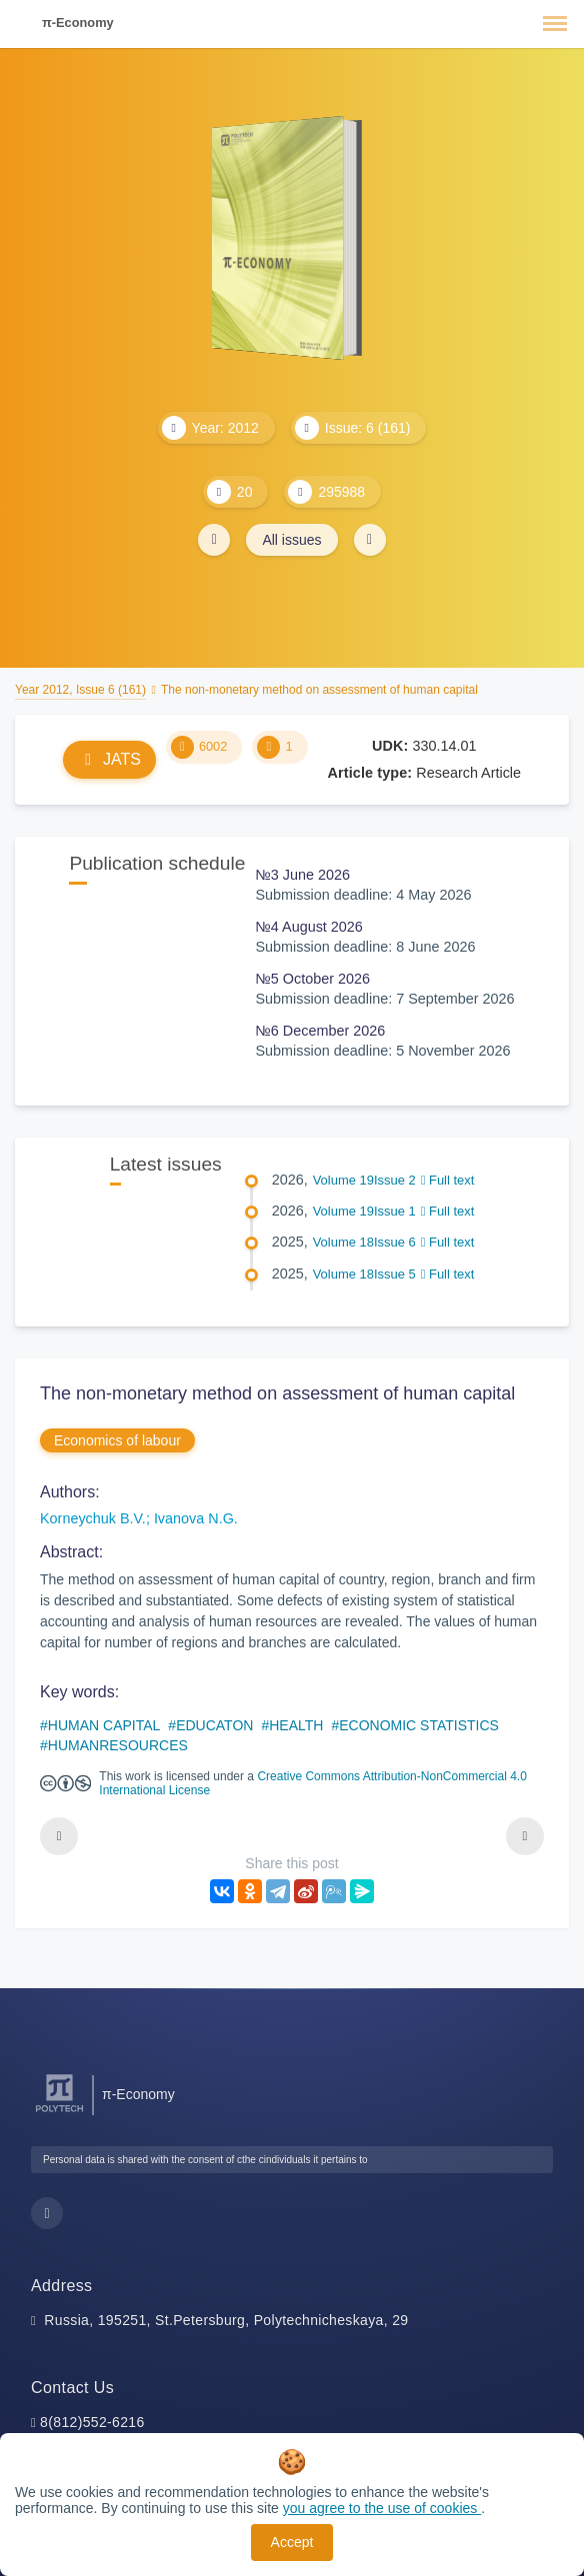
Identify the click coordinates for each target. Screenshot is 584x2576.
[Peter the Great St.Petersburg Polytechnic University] (59, 2112)
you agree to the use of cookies (382, 2508)
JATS (109, 759)
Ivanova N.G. (196, 1518)
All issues (291, 540)
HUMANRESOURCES (118, 1745)
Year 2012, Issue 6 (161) (80, 690)
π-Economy (78, 22)
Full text (448, 1180)
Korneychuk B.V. (93, 1518)
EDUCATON (214, 1725)
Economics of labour (117, 1440)
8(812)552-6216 (92, 2422)
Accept (292, 2542)
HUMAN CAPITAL (104, 1725)
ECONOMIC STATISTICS (419, 1725)
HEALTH (296, 1725)
